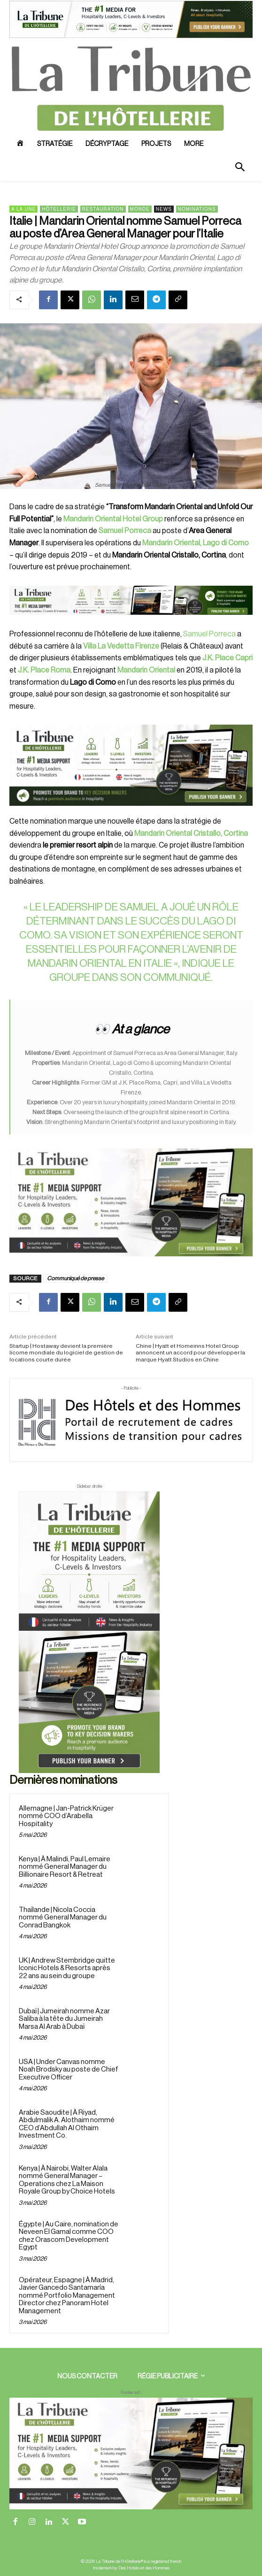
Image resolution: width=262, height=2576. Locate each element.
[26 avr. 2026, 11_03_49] (131, 765)
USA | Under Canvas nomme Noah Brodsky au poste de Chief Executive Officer (68, 2069)
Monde (140, 209)
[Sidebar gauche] (131, 1202)
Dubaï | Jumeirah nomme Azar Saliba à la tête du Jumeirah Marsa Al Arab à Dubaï (64, 2019)
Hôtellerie (58, 209)
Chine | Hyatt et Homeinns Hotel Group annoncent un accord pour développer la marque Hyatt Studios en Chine (190, 1352)
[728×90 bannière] (131, 2453)
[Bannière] (131, 622)
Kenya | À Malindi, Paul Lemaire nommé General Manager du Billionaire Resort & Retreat (64, 1867)
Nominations (197, 209)
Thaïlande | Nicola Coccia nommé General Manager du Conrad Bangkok (63, 1917)
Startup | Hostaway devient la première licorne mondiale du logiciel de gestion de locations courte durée (66, 1352)
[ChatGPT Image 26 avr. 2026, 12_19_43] (131, 36)
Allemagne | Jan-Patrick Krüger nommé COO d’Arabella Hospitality (66, 1816)
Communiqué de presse (75, 1278)
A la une (23, 209)
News (164, 209)
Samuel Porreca (209, 634)
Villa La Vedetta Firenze (121, 646)
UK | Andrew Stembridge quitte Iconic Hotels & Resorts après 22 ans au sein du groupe (67, 1968)
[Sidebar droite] (89, 1632)
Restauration (103, 209)
